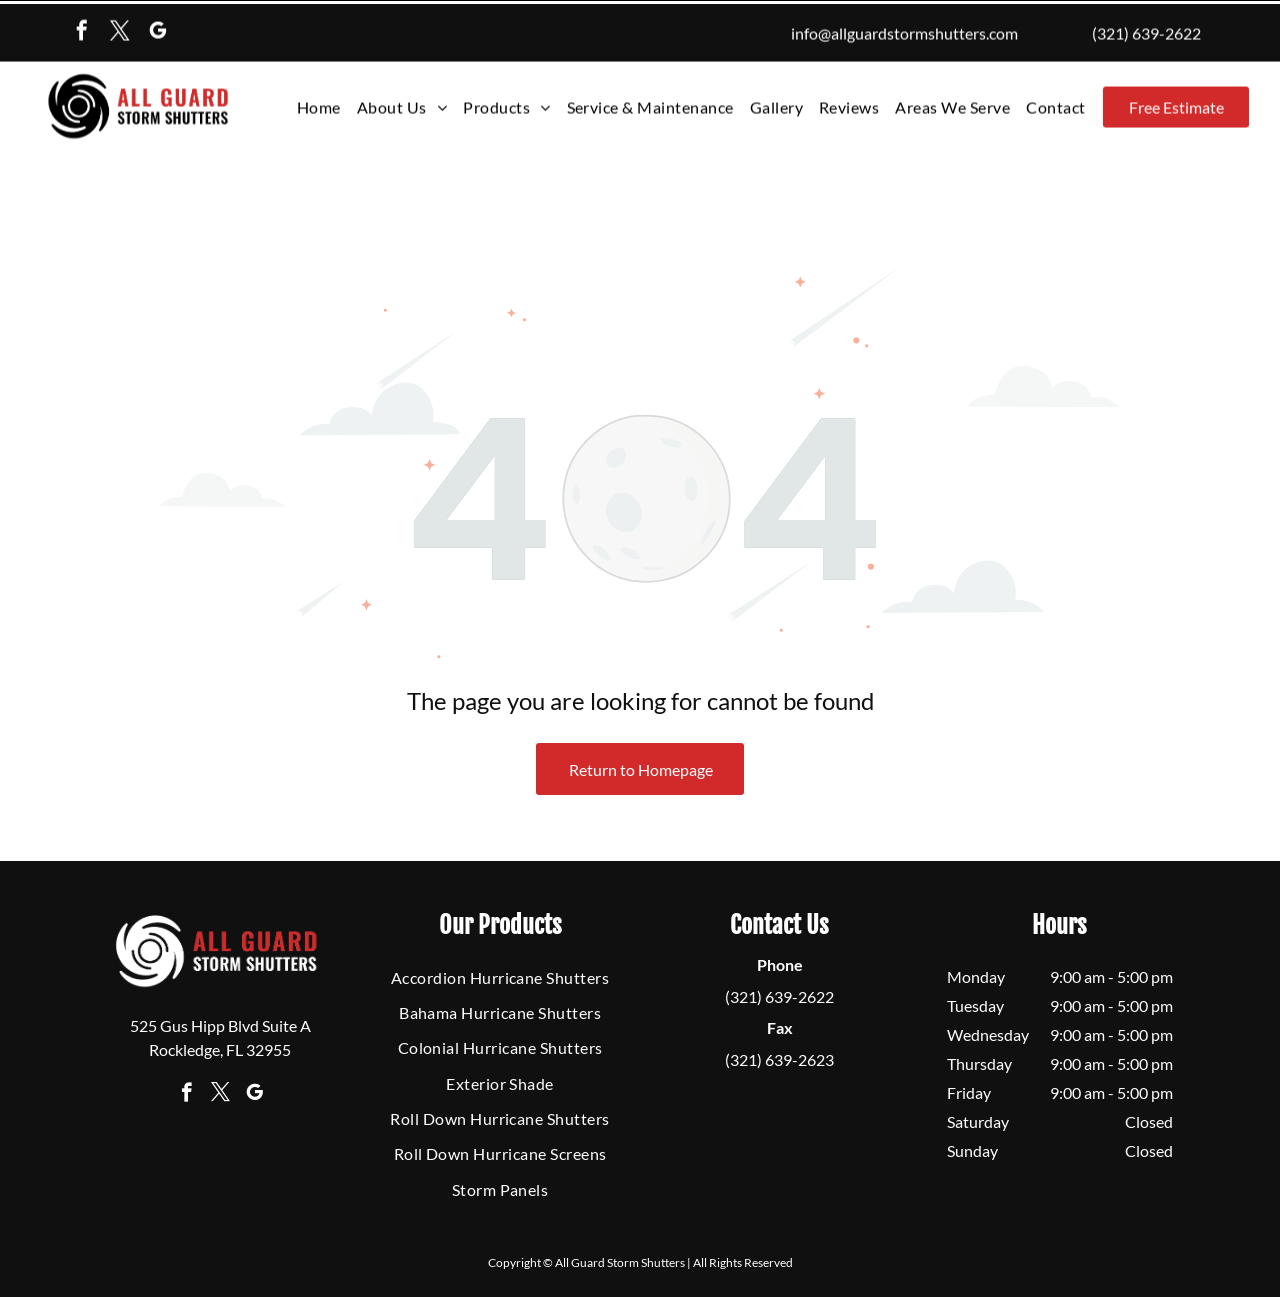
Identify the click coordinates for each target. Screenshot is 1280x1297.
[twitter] (120, 29)
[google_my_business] (158, 29)
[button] (506, 103)
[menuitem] (319, 103)
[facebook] (82, 29)
